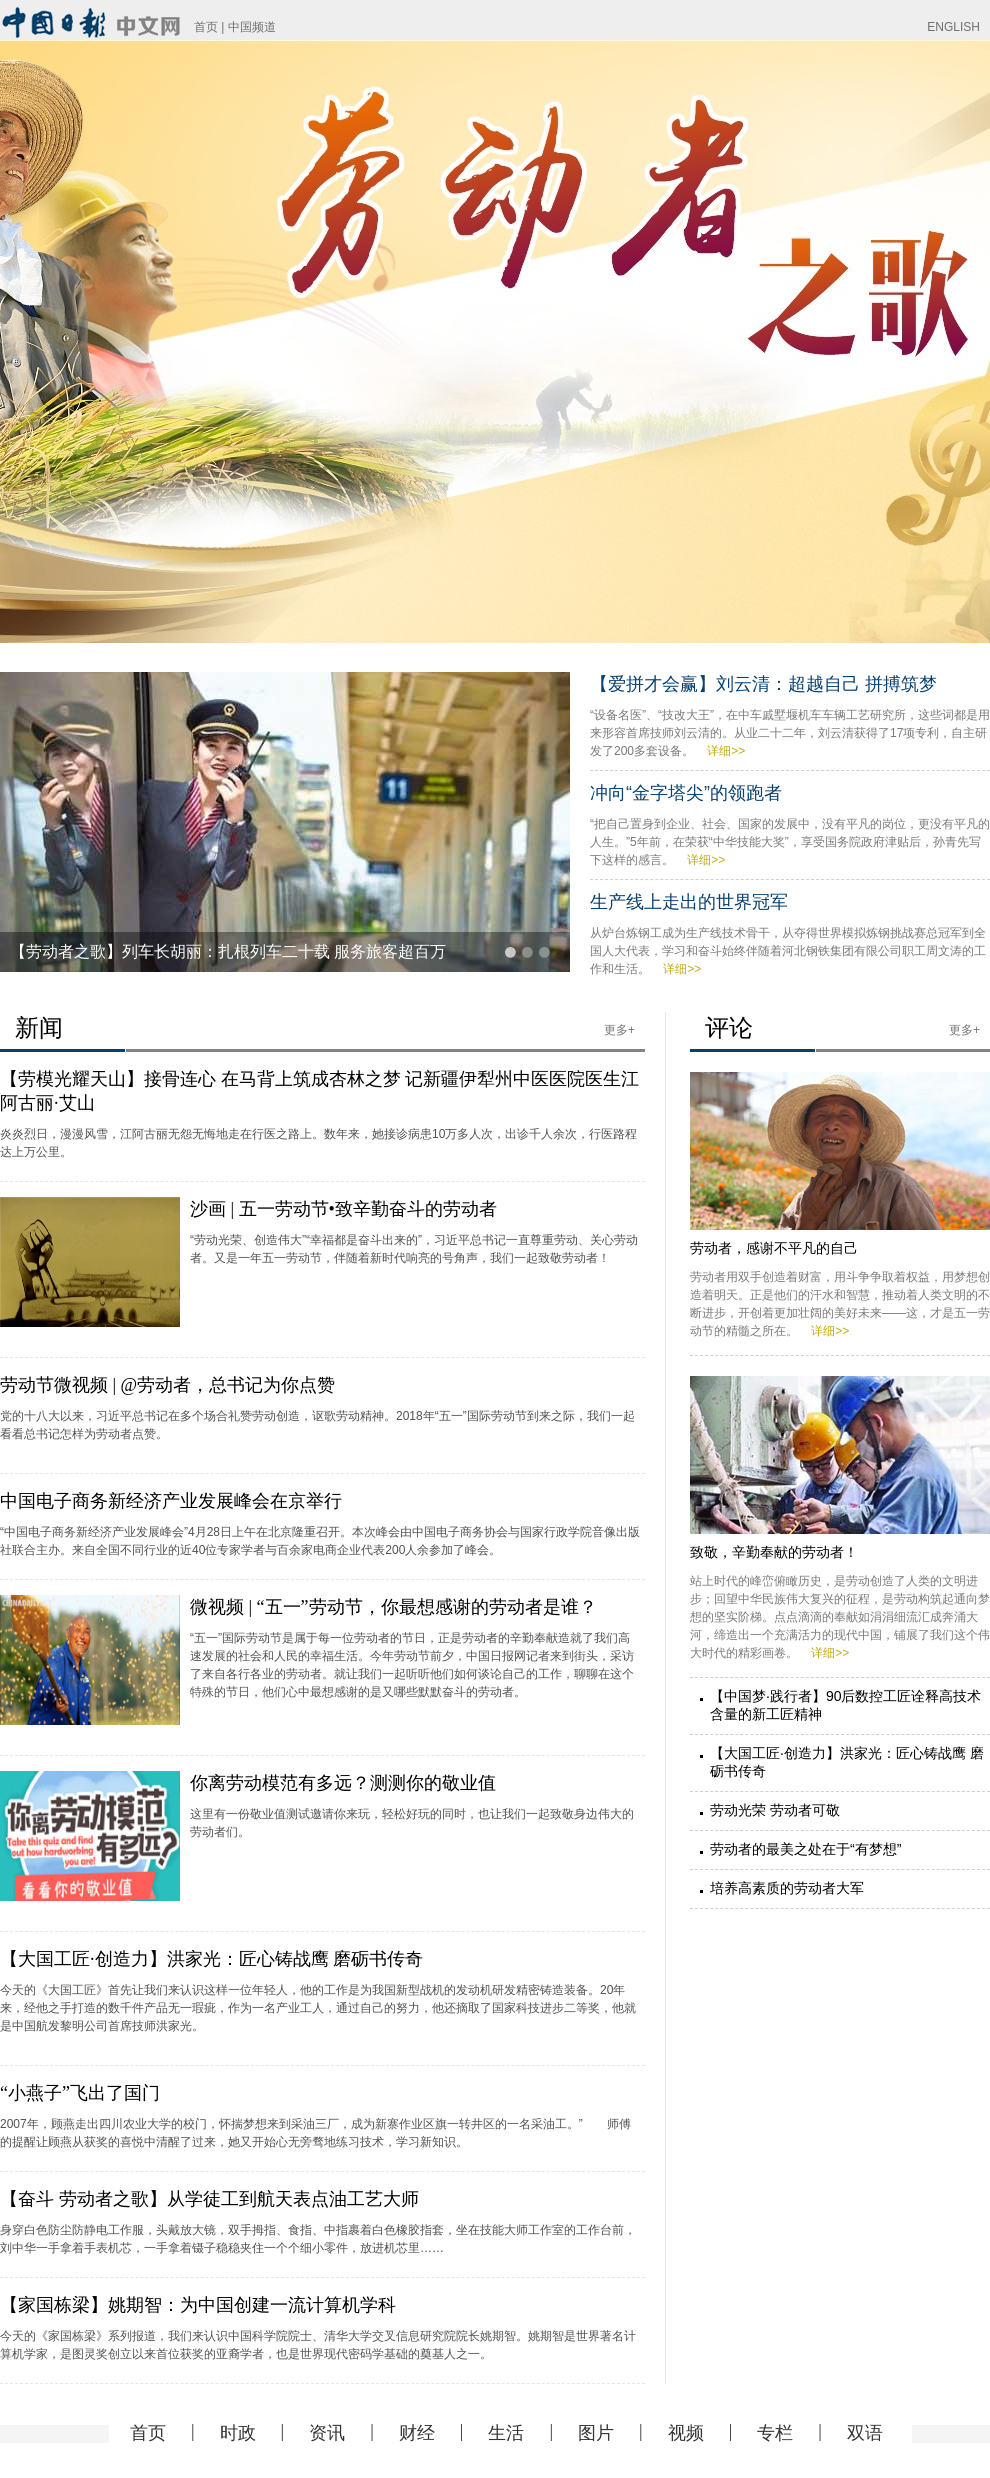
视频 (686, 2433)
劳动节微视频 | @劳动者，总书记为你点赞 (167, 1385)
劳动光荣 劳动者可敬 (775, 1810)
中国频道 (252, 27)
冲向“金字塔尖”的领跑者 (686, 793)
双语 (865, 2433)
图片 (596, 2433)
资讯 (327, 2433)
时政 (238, 2433)
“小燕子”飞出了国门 (80, 2093)
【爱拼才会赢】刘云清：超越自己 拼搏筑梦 (763, 684)
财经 (417, 2433)
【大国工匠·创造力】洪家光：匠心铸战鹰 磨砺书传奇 (211, 1959)
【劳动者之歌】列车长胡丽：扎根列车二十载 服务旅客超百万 (228, 951)
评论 (729, 1027)
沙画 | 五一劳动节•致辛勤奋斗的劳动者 (343, 1209)
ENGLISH (953, 27)
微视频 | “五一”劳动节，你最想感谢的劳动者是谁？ (393, 1607)
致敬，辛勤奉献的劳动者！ (774, 1552)
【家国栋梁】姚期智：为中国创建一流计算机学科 (198, 2305)
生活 (506, 2433)
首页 (206, 27)
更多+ (619, 1030)
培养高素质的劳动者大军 (787, 1888)
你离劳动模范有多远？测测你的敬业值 (343, 1783)
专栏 (775, 2433)
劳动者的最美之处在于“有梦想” (805, 1849)
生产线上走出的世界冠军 (689, 902)
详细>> (726, 751)
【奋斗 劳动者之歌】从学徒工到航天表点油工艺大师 (209, 2199)
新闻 (39, 1027)
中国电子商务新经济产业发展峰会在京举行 (171, 1501)
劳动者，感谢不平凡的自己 (774, 1248)
